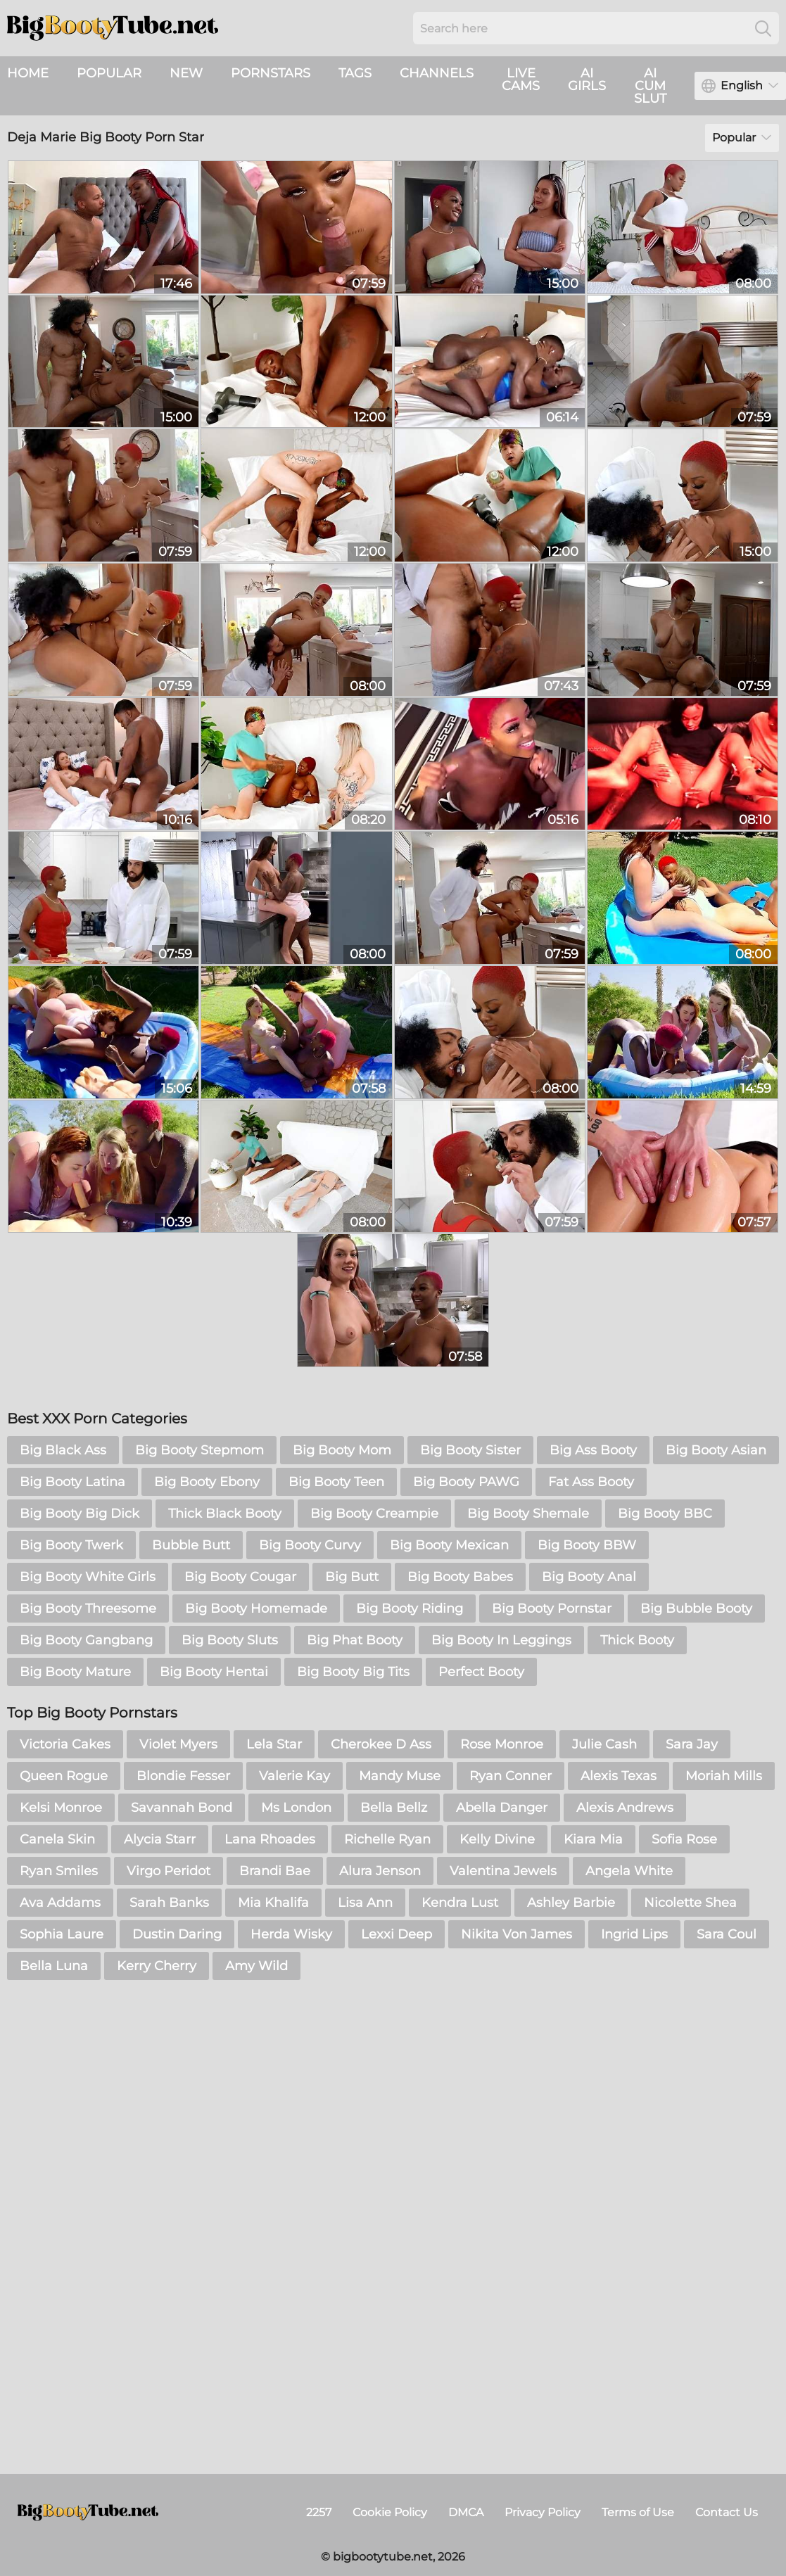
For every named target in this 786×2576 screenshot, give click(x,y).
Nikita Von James (516, 1934)
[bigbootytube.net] (88, 2513)
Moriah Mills (723, 1776)
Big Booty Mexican (449, 1545)
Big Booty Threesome (88, 1608)
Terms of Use (638, 2512)
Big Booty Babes (460, 1577)
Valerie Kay (294, 1776)
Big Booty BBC (665, 1513)
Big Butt (352, 1577)
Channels (437, 73)
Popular (109, 73)
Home (28, 73)
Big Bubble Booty (696, 1608)
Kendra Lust (459, 1902)
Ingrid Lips (634, 1934)
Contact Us (726, 2512)
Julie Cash (604, 1744)
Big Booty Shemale (528, 1513)
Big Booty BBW (587, 1545)
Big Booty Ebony (207, 1482)
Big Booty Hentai (214, 1672)
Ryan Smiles (59, 1871)
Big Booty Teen (336, 1482)
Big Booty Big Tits (353, 1672)
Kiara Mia (593, 1839)
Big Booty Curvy (310, 1545)
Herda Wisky (291, 1934)
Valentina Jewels (503, 1871)
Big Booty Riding (409, 1608)
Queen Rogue (64, 1776)
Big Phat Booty (354, 1640)
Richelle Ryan (387, 1839)
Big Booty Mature (75, 1672)
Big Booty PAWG (466, 1482)
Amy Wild (256, 1966)
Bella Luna (54, 1966)
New (186, 73)
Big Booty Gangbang (86, 1640)
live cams (521, 79)
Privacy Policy (543, 2512)
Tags (355, 73)
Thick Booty (637, 1640)
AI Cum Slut (650, 85)
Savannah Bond (181, 1807)
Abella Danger (501, 1807)
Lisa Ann (365, 1902)
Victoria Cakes (65, 1744)
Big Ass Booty (593, 1450)
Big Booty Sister (470, 1450)
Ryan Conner (510, 1776)
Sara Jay (692, 1744)
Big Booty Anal (589, 1577)
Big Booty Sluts (230, 1640)
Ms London (296, 1807)
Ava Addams (60, 1902)
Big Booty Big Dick (79, 1513)
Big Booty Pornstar (551, 1608)
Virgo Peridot (168, 1871)
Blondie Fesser (183, 1776)
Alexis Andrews (624, 1807)
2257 (318, 2512)
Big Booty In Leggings (501, 1640)
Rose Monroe (501, 1744)
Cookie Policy (390, 2512)
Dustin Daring (177, 1934)
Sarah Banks (169, 1902)
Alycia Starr (160, 1839)
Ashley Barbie (571, 1902)
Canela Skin (57, 1839)
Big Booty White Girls (88, 1577)
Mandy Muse (399, 1776)
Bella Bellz (393, 1807)
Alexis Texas (619, 1776)
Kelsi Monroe (61, 1807)
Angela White (629, 1871)
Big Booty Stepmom (199, 1450)
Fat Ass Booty (591, 1482)
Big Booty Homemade (256, 1608)
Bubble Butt (191, 1545)
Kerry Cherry (156, 1966)
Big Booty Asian (716, 1450)
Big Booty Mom (342, 1450)
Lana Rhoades (269, 1839)
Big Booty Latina (72, 1482)
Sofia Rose (684, 1839)
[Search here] (596, 28)
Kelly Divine (497, 1839)
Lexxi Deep (396, 1934)
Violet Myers (178, 1744)
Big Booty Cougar (240, 1577)
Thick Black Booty (224, 1513)
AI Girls (587, 79)
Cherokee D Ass (381, 1744)
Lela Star (274, 1744)
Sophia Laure (61, 1934)
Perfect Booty (481, 1672)
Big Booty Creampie (374, 1513)
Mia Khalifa (273, 1902)
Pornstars (270, 73)
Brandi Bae (274, 1871)
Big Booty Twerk (71, 1545)
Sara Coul (726, 1934)
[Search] (763, 28)
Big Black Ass (63, 1450)
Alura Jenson (380, 1871)
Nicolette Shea (690, 1902)
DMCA (465, 2512)
